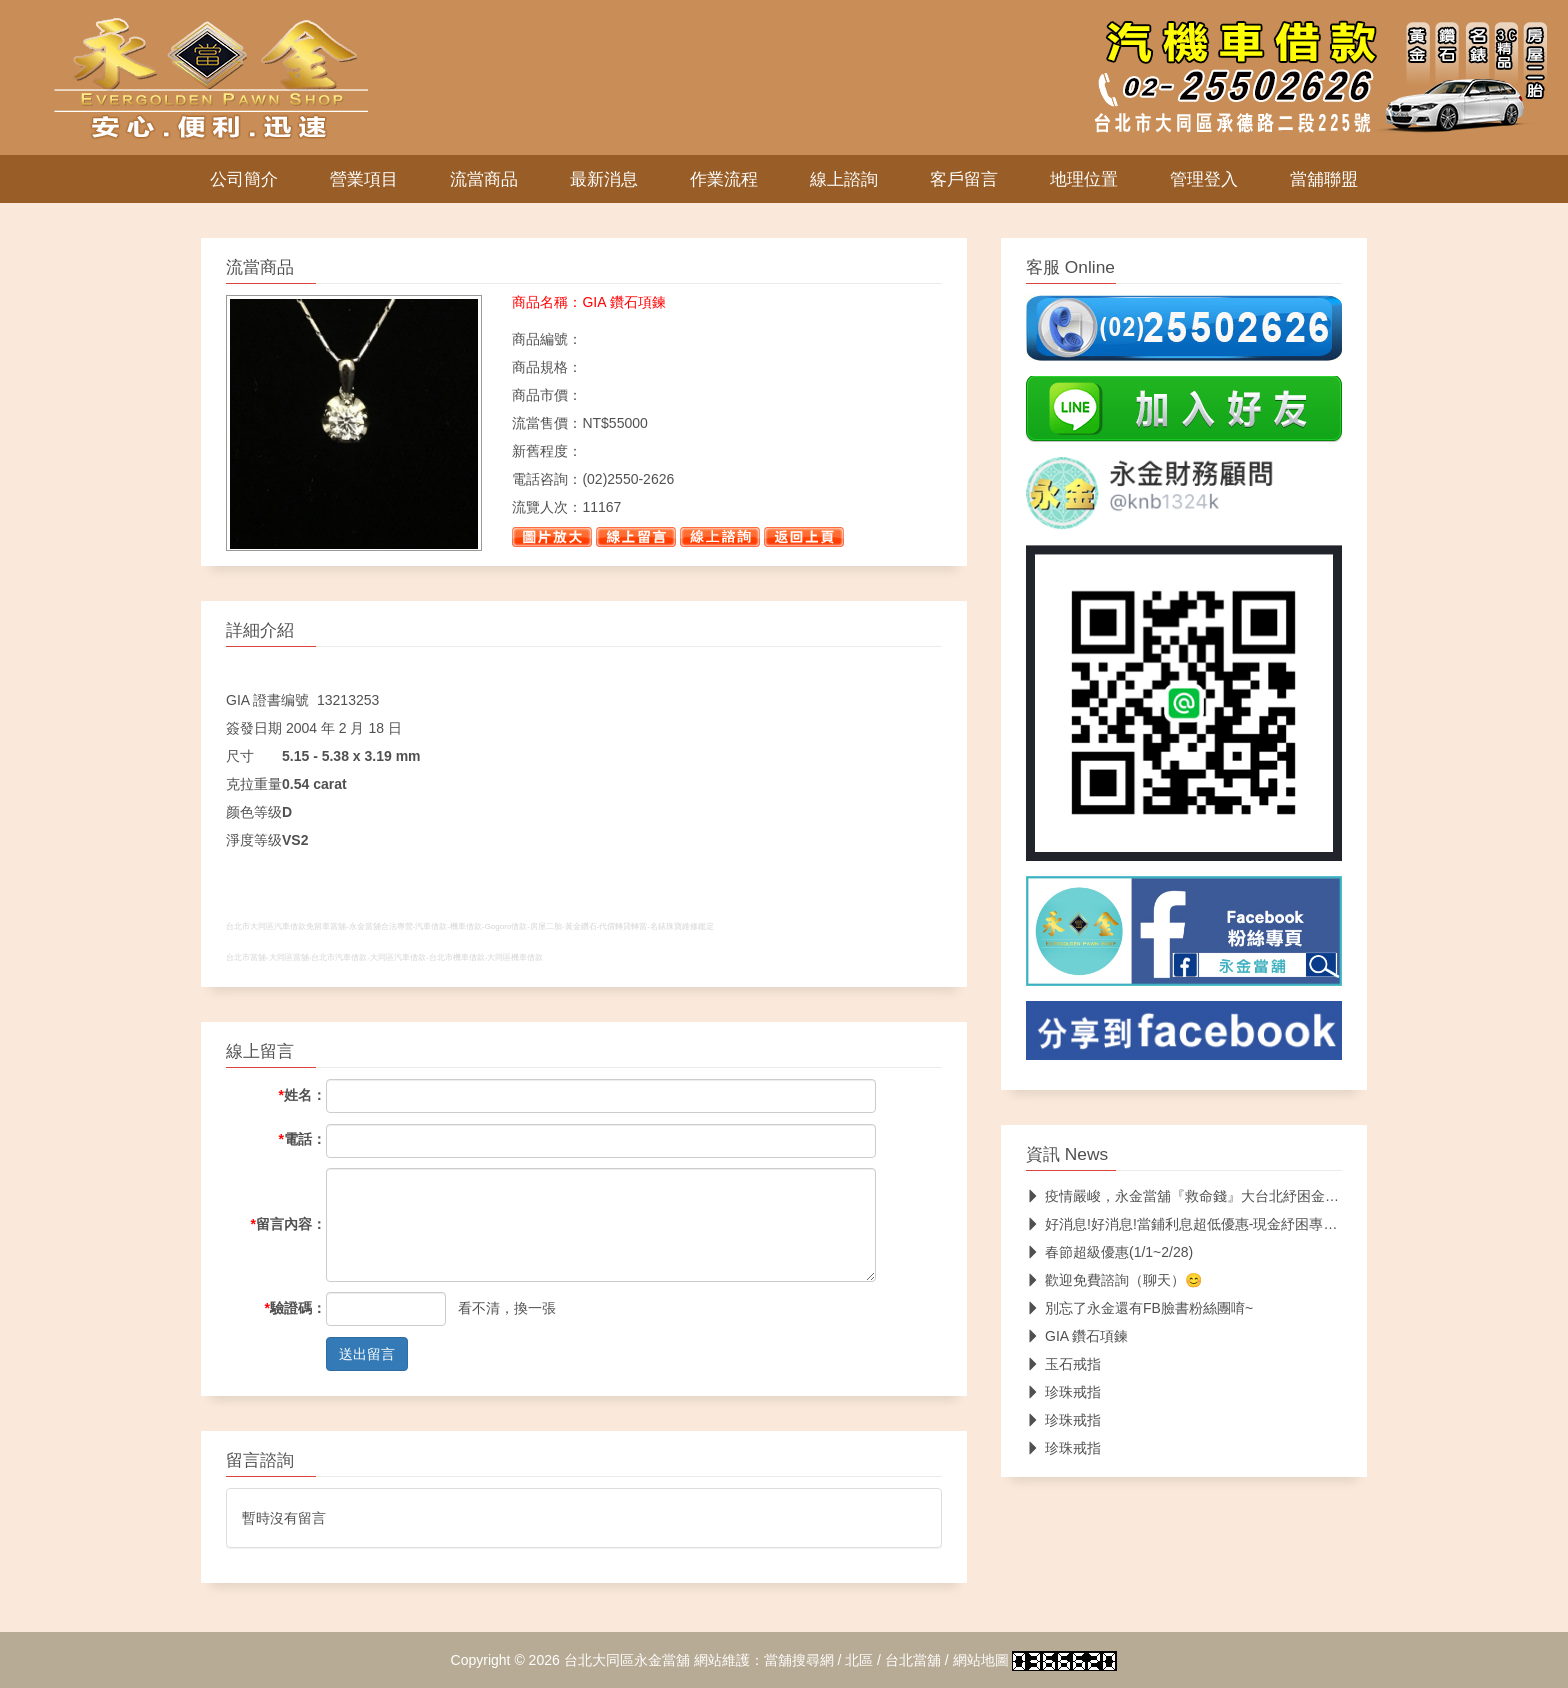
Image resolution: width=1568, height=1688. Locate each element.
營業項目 (364, 179)
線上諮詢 (844, 179)
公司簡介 (244, 179)
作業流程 (724, 179)
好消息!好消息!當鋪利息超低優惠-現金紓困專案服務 (1195, 1224)
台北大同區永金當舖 (627, 1660)
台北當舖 (913, 1660)
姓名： (302, 1095)
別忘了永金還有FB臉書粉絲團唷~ (1139, 1308)
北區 (859, 1660)
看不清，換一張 (507, 1308)
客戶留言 (964, 179)
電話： (302, 1139)
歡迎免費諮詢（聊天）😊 (1114, 1280)
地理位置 (1084, 179)
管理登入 (1204, 179)
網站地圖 (981, 1660)
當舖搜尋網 (799, 1660)
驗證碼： (295, 1308)
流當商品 (484, 179)
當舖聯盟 (1324, 179)
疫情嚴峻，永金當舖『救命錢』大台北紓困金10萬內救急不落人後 (1239, 1196)
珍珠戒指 (1063, 1392)
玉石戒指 (1063, 1364)
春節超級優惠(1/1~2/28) (1109, 1252)
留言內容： (288, 1224)
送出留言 (367, 1354)
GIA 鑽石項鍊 (1077, 1336)
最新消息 (604, 179)
